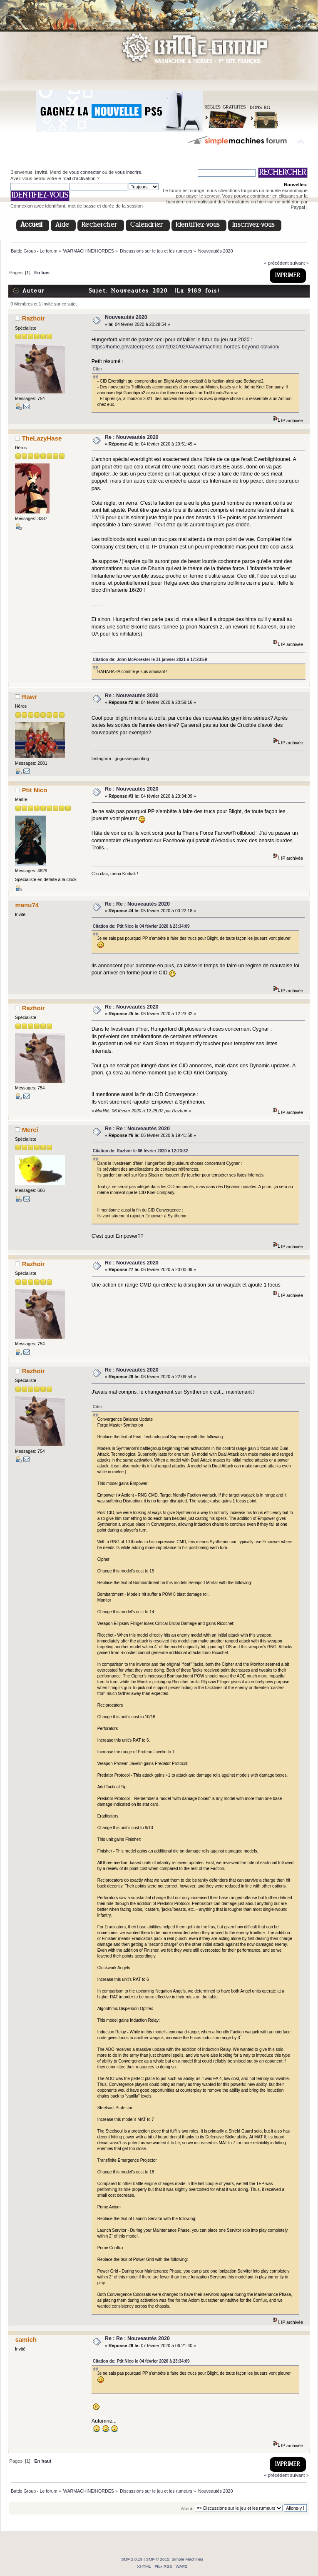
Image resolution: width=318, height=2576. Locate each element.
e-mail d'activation (76, 178)
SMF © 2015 (157, 2559)
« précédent (276, 262)
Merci (30, 1129)
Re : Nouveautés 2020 (132, 437)
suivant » (299, 262)
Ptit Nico (34, 790)
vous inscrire (128, 172)
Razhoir (33, 318)
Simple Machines (187, 2559)
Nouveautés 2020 (126, 317)
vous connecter (85, 172)
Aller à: (187, 2508)
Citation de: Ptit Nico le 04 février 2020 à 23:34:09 (141, 926)
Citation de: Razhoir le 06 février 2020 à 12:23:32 (140, 1151)
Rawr (29, 696)
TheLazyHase (42, 438)
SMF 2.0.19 (132, 2559)
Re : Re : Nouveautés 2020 (137, 904)
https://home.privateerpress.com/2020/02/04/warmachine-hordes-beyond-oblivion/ (186, 347)
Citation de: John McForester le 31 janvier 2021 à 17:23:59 (150, 659)
